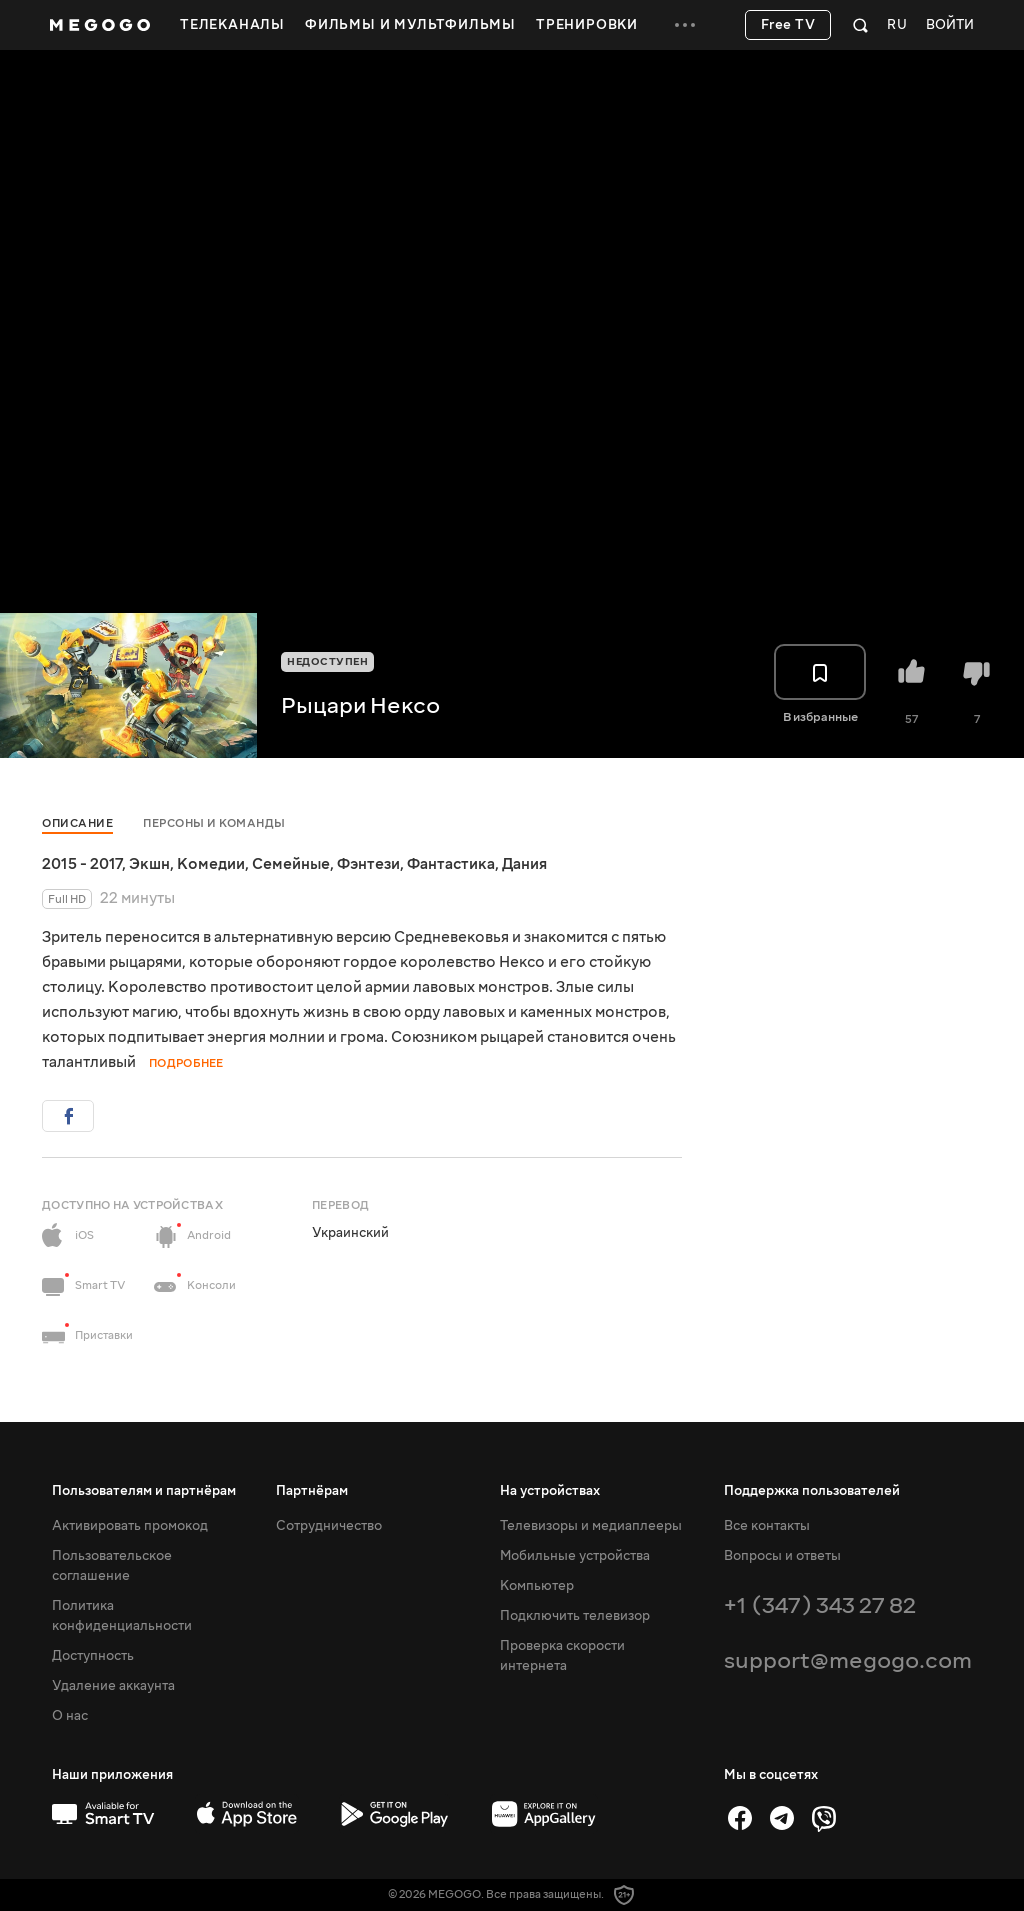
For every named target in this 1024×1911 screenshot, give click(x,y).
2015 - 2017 (82, 864)
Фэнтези (368, 864)
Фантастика (451, 864)
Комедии (211, 864)
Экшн (149, 864)
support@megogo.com (848, 1660)
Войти (950, 25)
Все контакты (767, 1526)
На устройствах (550, 1491)
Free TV (788, 25)
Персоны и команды (214, 823)
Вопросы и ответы (782, 1556)
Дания (524, 864)
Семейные (291, 864)
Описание (77, 823)
